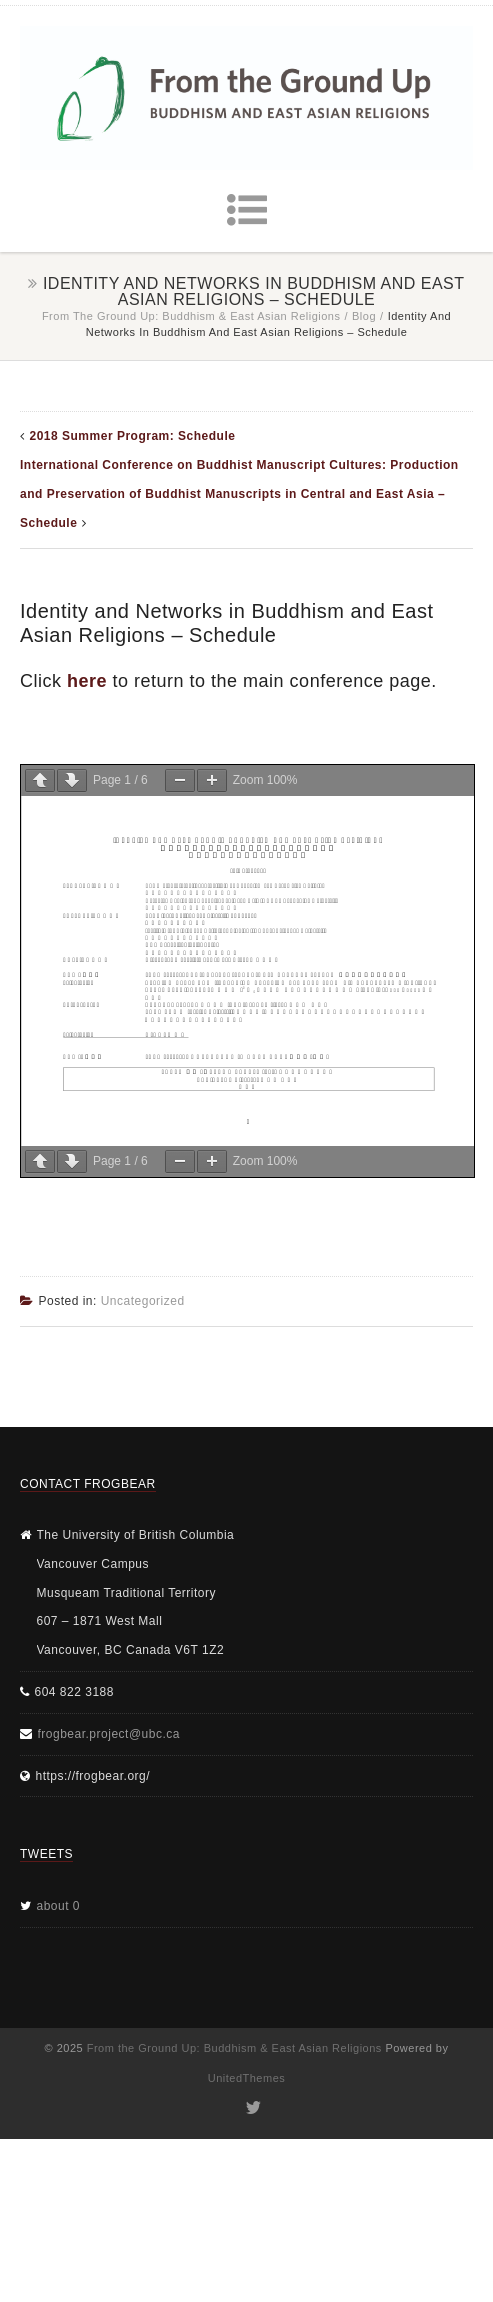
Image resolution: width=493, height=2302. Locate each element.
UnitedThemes (247, 2078)
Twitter (251, 2108)
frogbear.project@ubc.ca (109, 1734)
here (87, 681)
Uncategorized (143, 1301)
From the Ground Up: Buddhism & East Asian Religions (191, 316)
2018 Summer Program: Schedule (133, 436)
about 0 (59, 1906)
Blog (364, 316)
